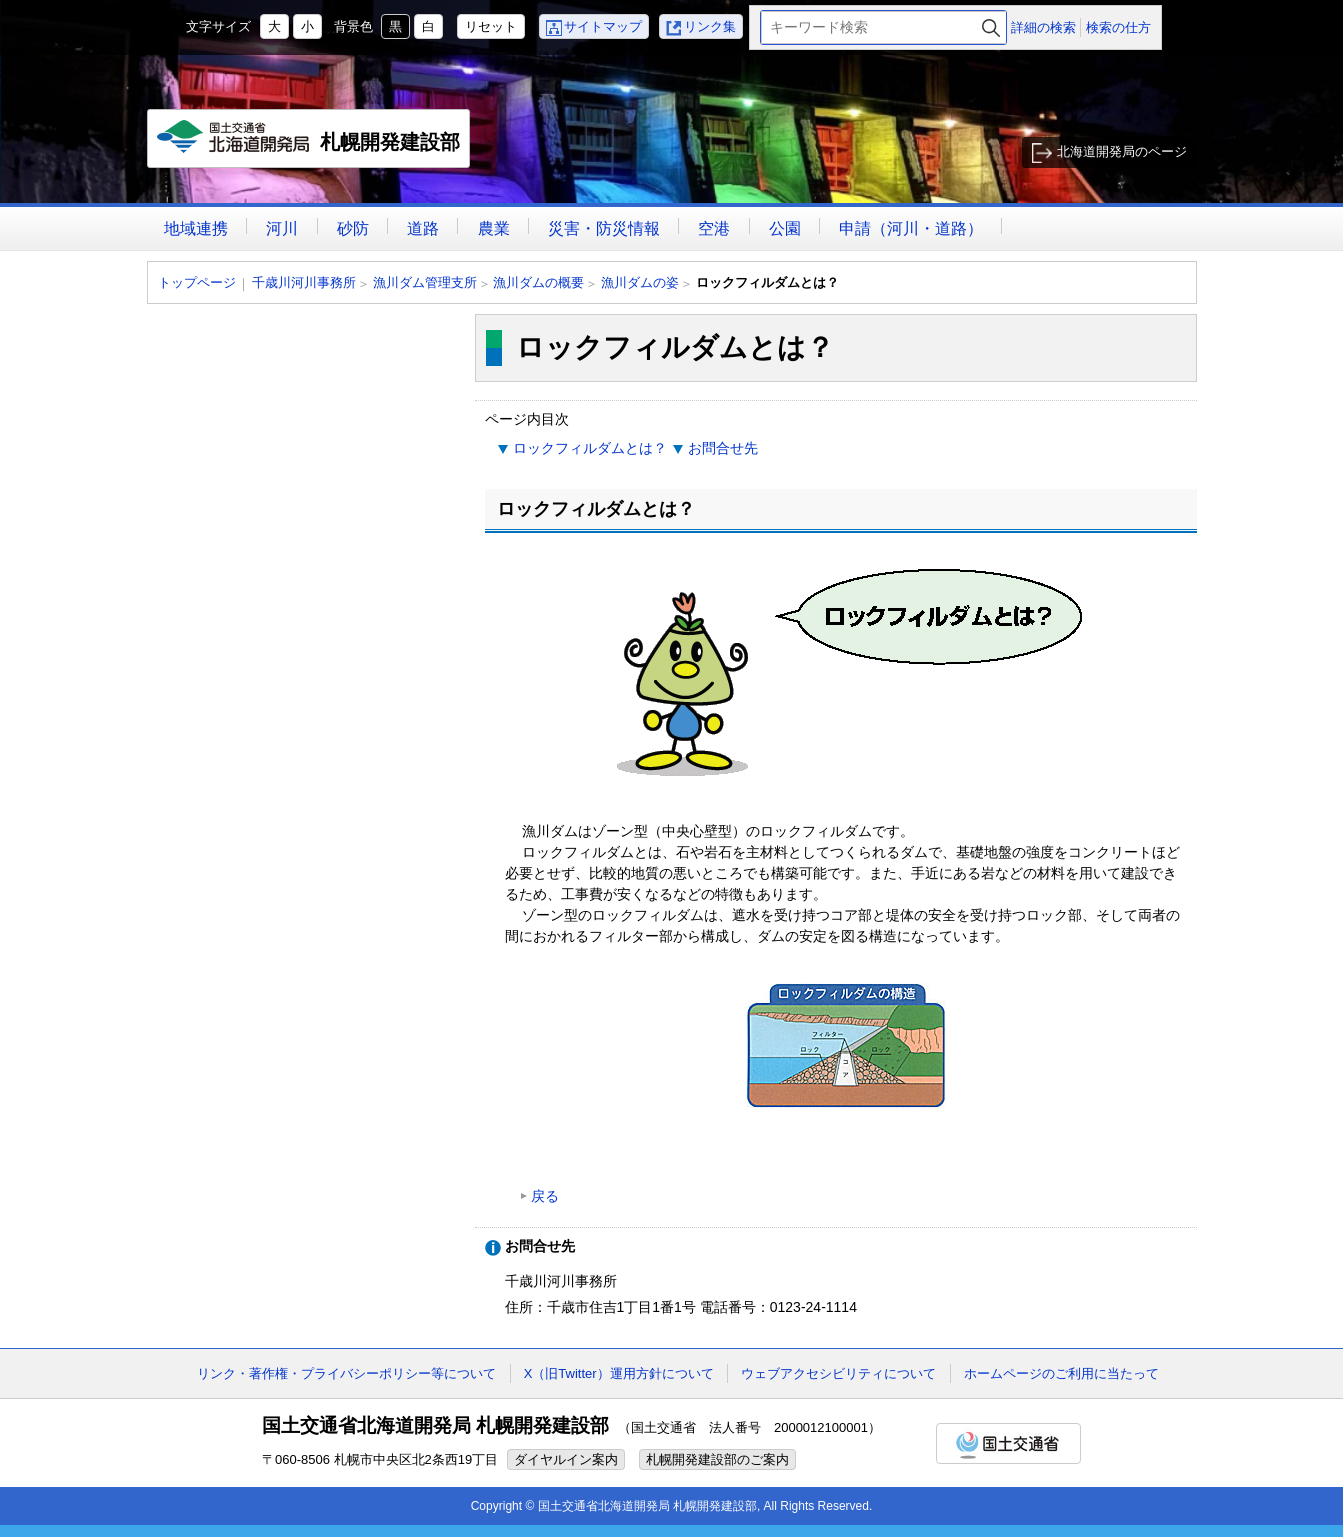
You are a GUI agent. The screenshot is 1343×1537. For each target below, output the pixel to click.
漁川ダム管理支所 (425, 282)
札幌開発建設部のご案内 (717, 1459)
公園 (785, 228)
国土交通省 (1008, 1443)
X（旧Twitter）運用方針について (619, 1373)
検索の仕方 (1118, 27)
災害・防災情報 (604, 228)
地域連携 (196, 228)
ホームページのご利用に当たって (1061, 1373)
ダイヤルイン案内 (566, 1459)
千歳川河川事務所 (304, 282)
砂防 (353, 228)
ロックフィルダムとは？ (590, 448)
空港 (714, 228)
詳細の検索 (1043, 27)
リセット (491, 26)
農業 (494, 228)
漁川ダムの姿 (640, 282)
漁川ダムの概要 (538, 282)
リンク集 (710, 26)
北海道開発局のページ (1122, 151)
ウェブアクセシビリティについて (838, 1373)
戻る (545, 1196)
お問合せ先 (723, 448)
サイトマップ (603, 26)
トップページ (197, 282)
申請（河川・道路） (911, 228)
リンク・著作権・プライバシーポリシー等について (346, 1373)
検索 (991, 27)
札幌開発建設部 (309, 144)
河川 (282, 228)
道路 (423, 228)
